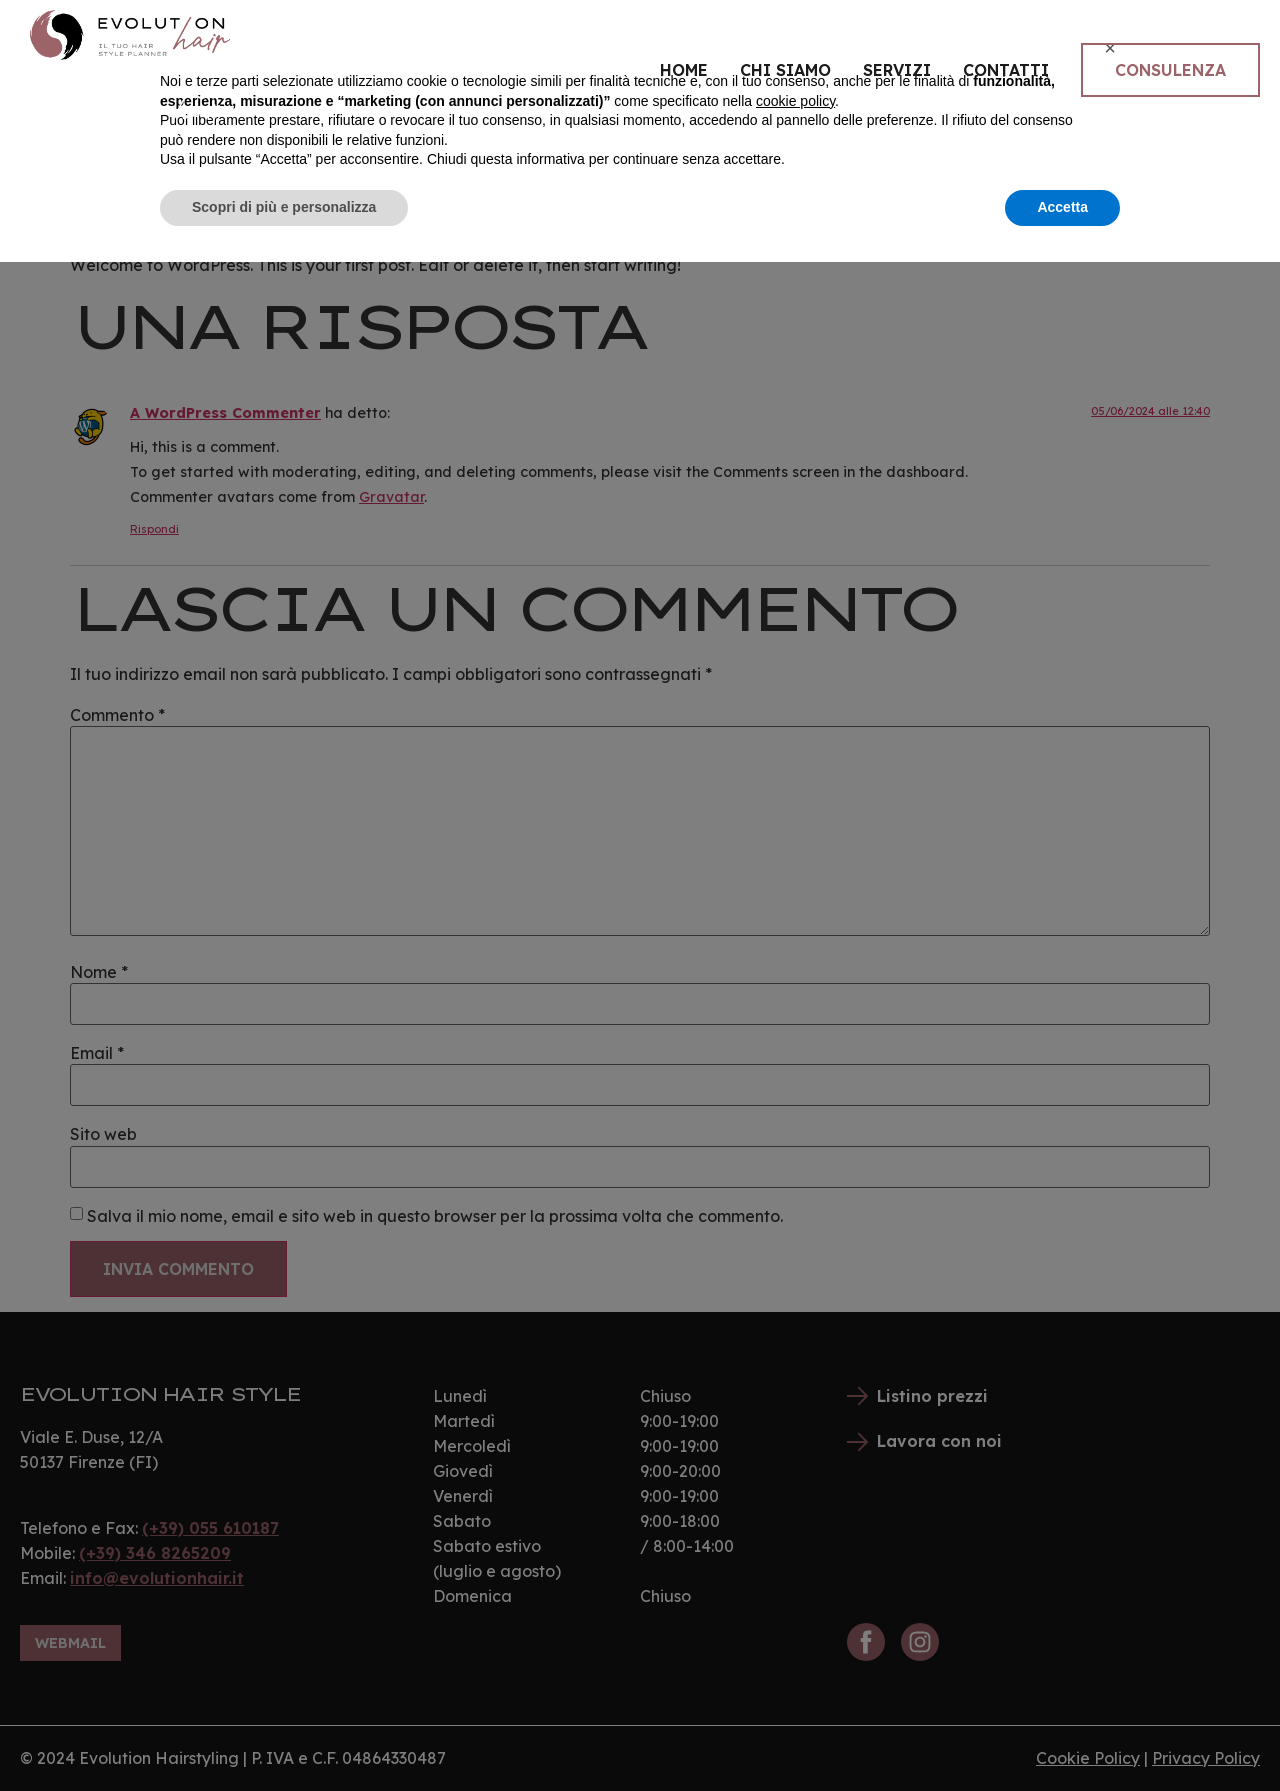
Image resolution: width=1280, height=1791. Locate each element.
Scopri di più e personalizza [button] (284, 1736)
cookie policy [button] (795, 1630)
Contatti (1006, 70)
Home (684, 70)
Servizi (897, 70)
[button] (1110, 1577)
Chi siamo (785, 70)
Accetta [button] (1062, 1736)
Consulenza (1170, 70)
